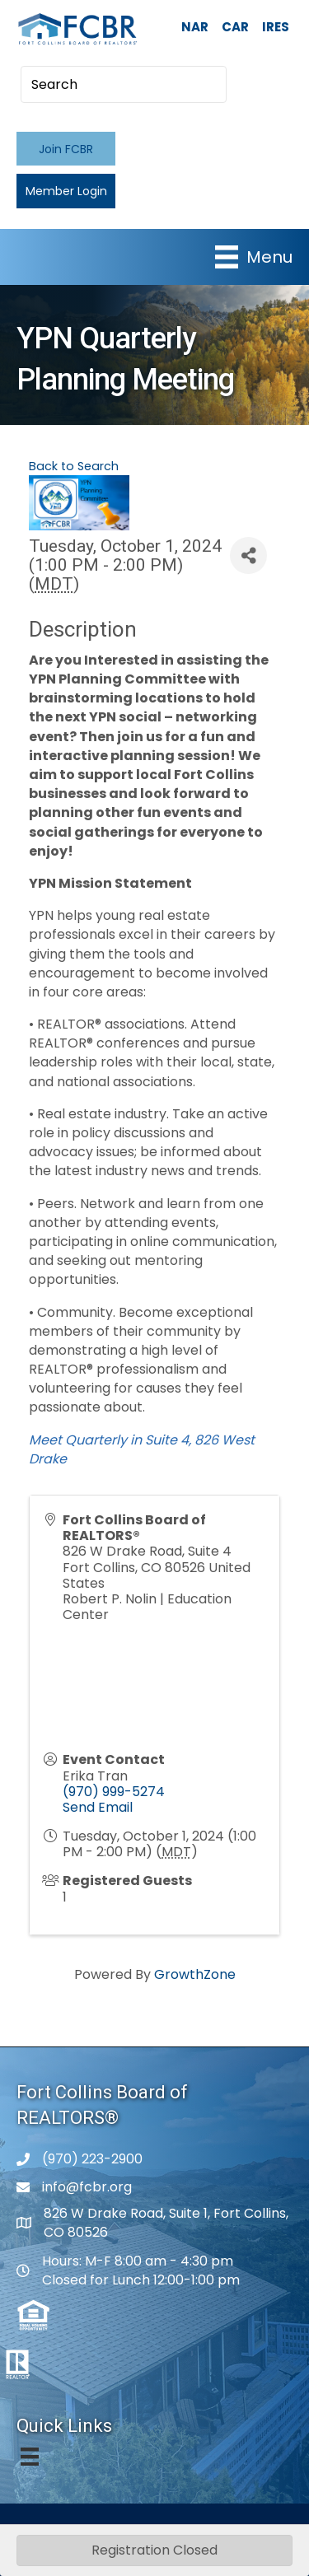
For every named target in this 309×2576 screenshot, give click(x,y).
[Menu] (254, 257)
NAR (194, 26)
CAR (235, 26)
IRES (275, 26)
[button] (65, 149)
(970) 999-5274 (114, 1791)
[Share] (248, 555)
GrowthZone (195, 1974)
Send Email (98, 1807)
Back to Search (74, 466)
